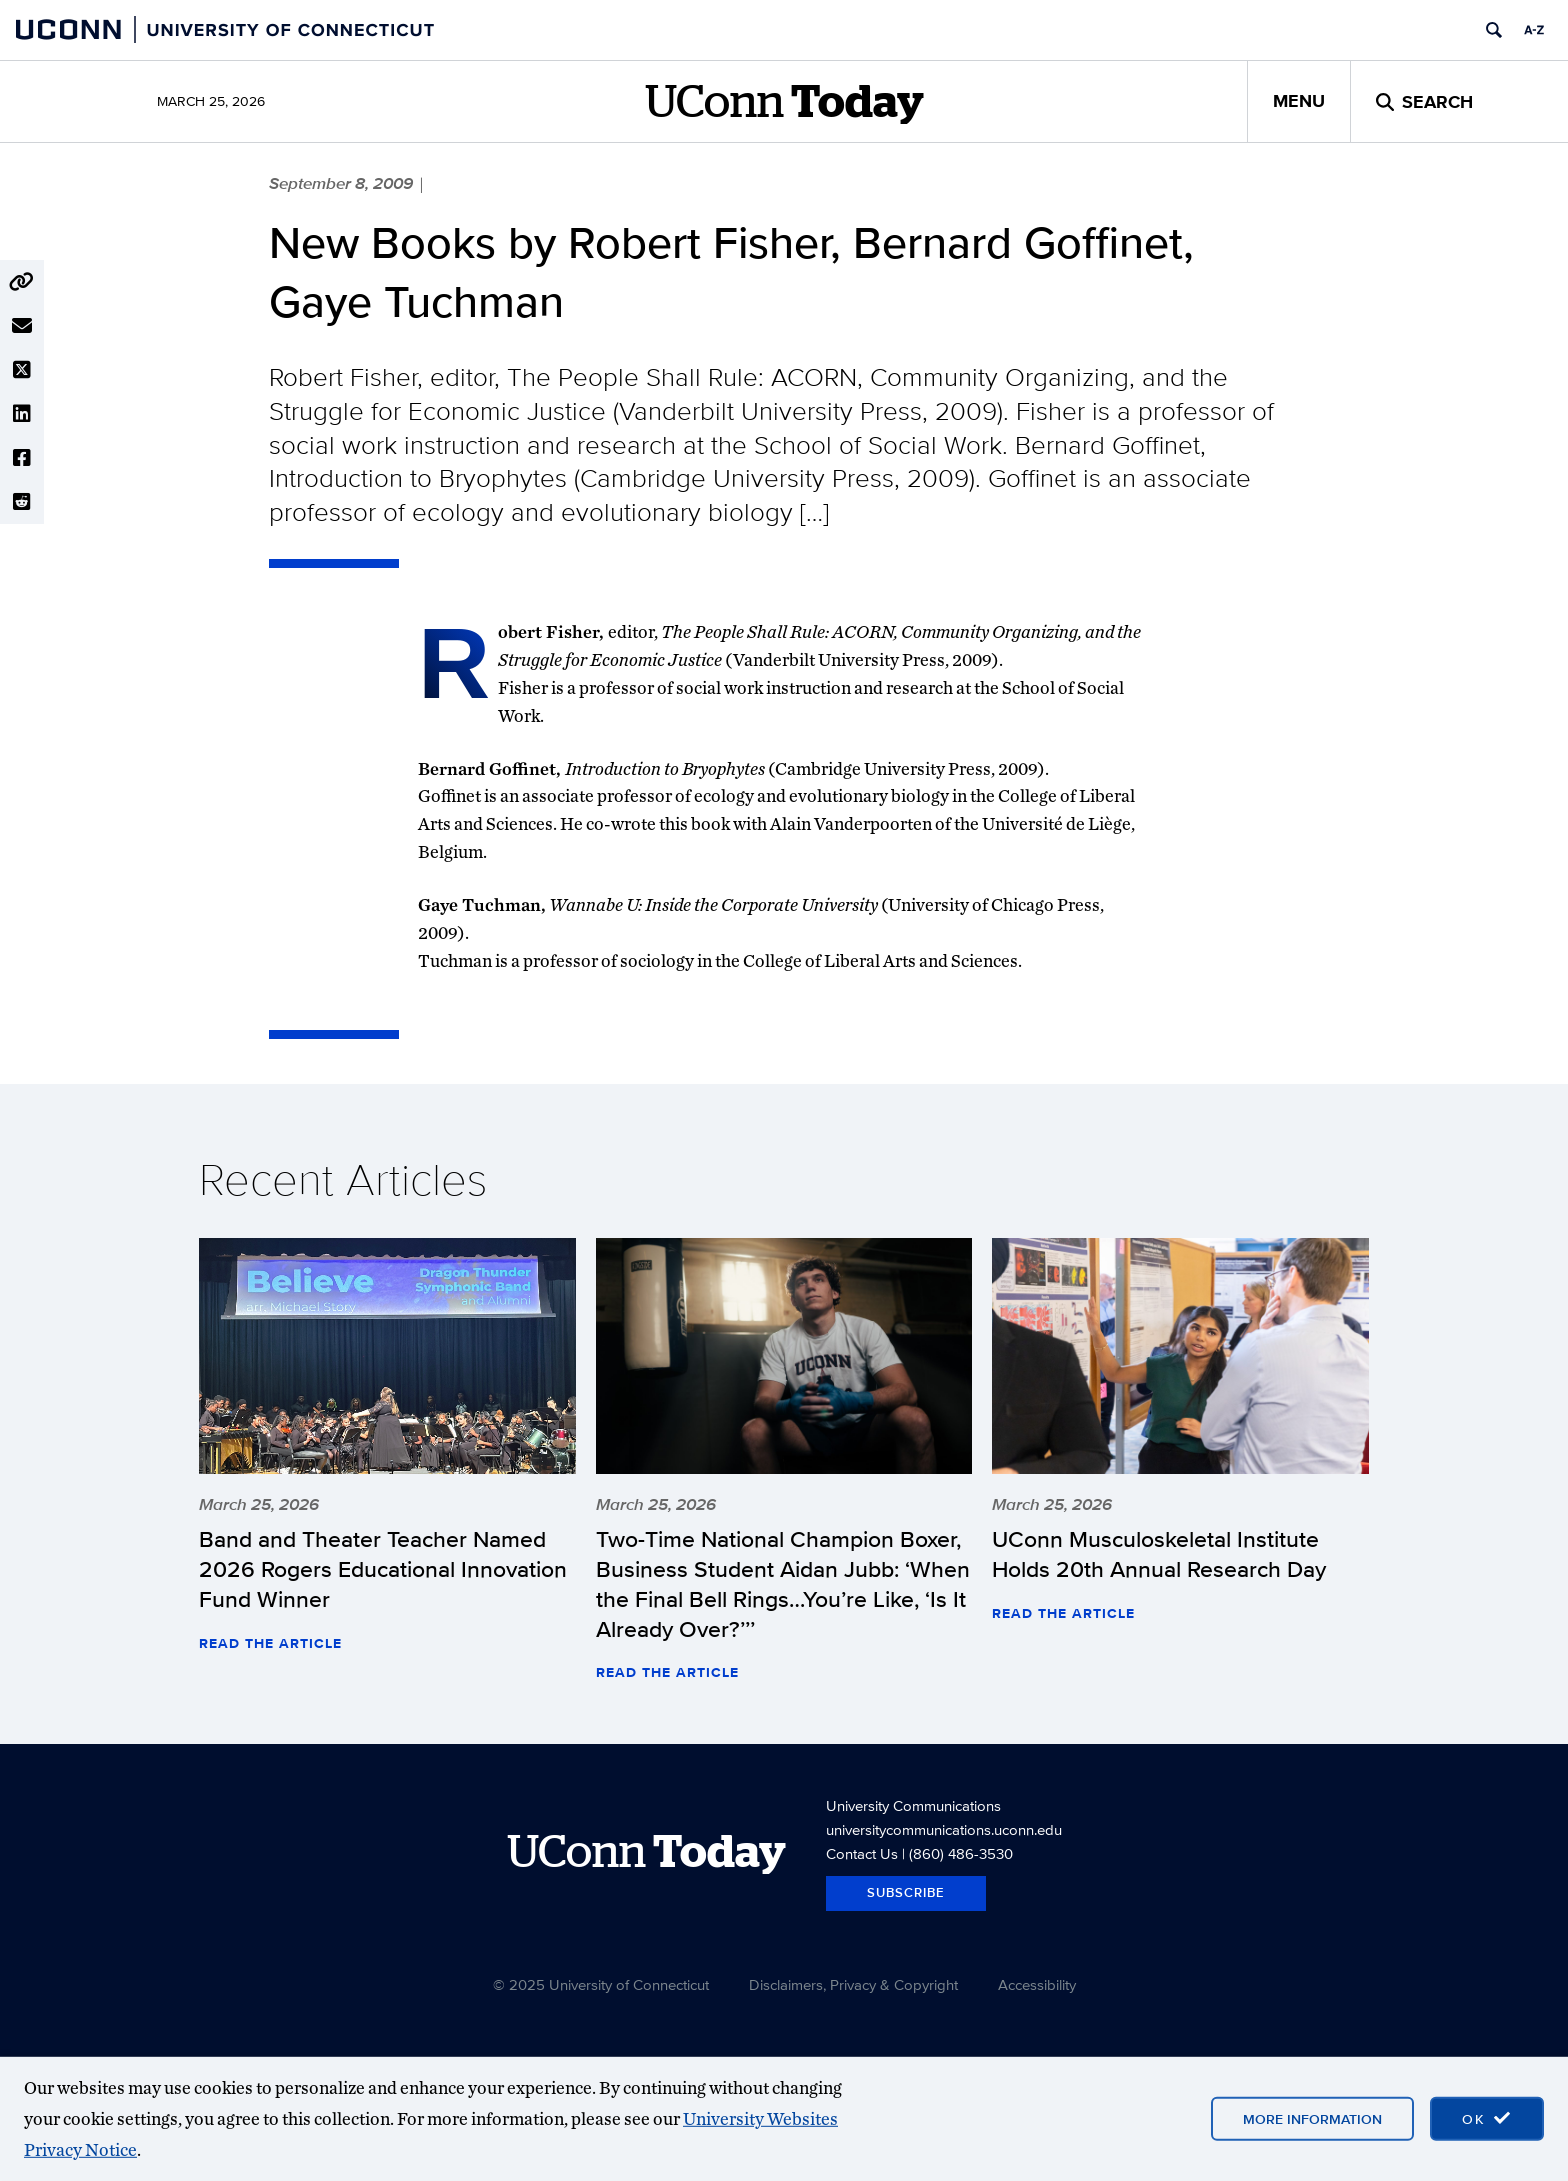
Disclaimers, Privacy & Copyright (853, 1984)
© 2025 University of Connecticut (601, 1984)
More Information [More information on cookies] (1312, 2119)
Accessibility (1037, 1984)
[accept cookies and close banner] (1487, 2119)
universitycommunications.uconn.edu (944, 1829)
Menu (1299, 101)
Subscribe (906, 1892)
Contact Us (862, 1853)
